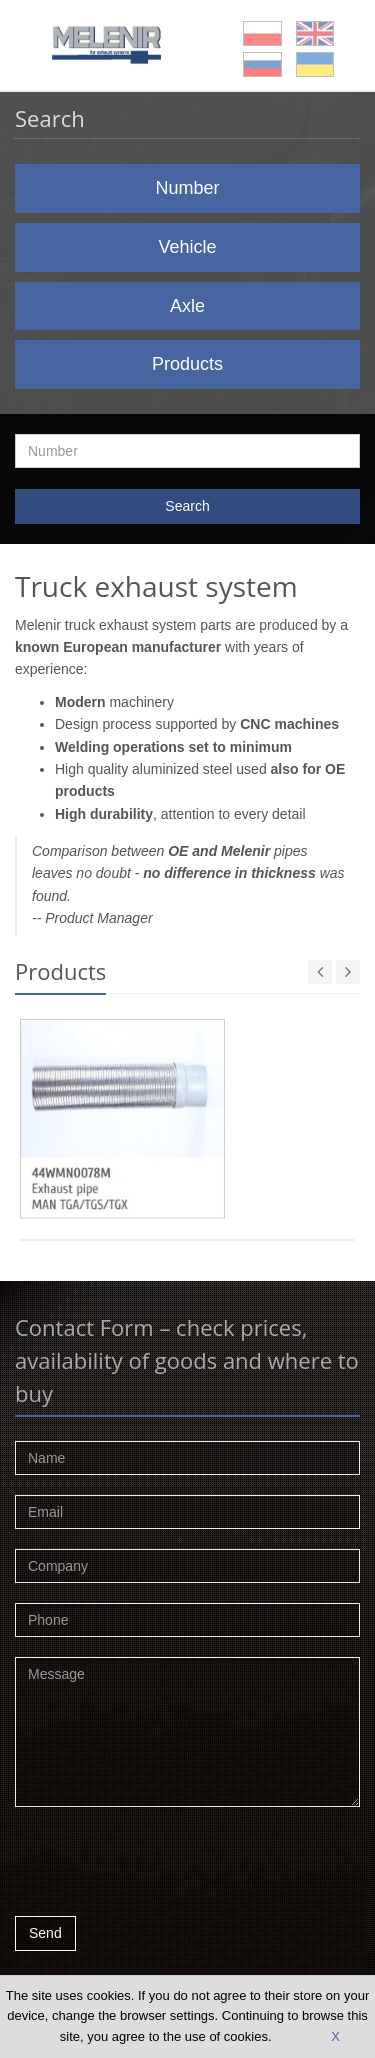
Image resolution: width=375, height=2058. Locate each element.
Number (187, 188)
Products (187, 364)
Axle (187, 306)
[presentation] (167, 1867)
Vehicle (187, 247)
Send (45, 1933)
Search (187, 506)
